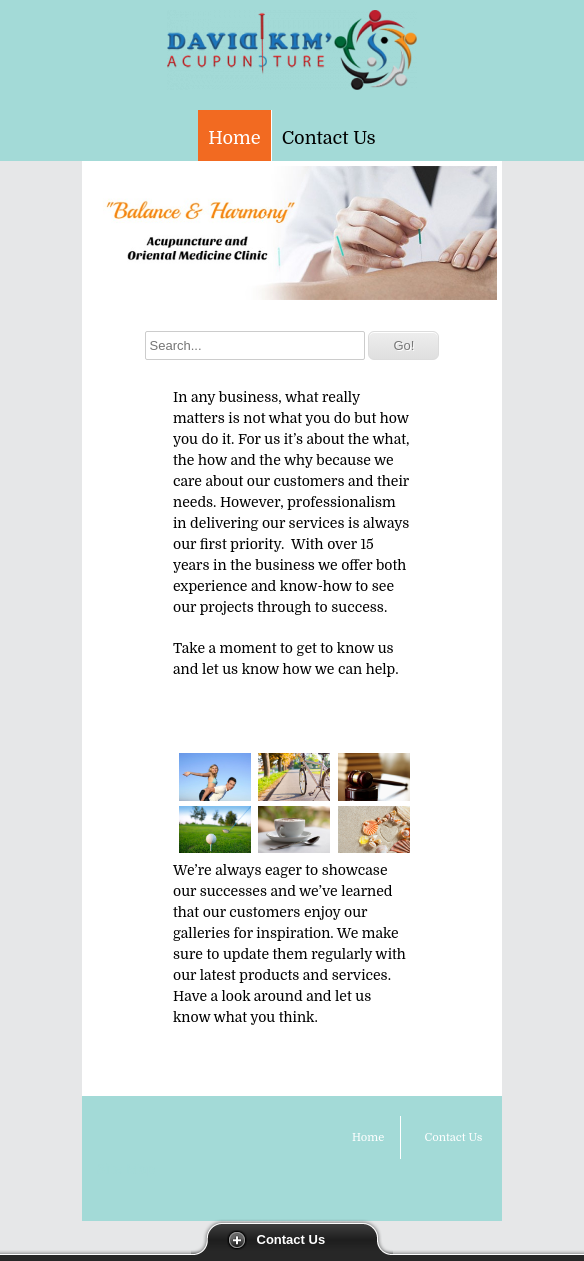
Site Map (126, 1169)
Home (234, 138)
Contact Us (291, 1239)
